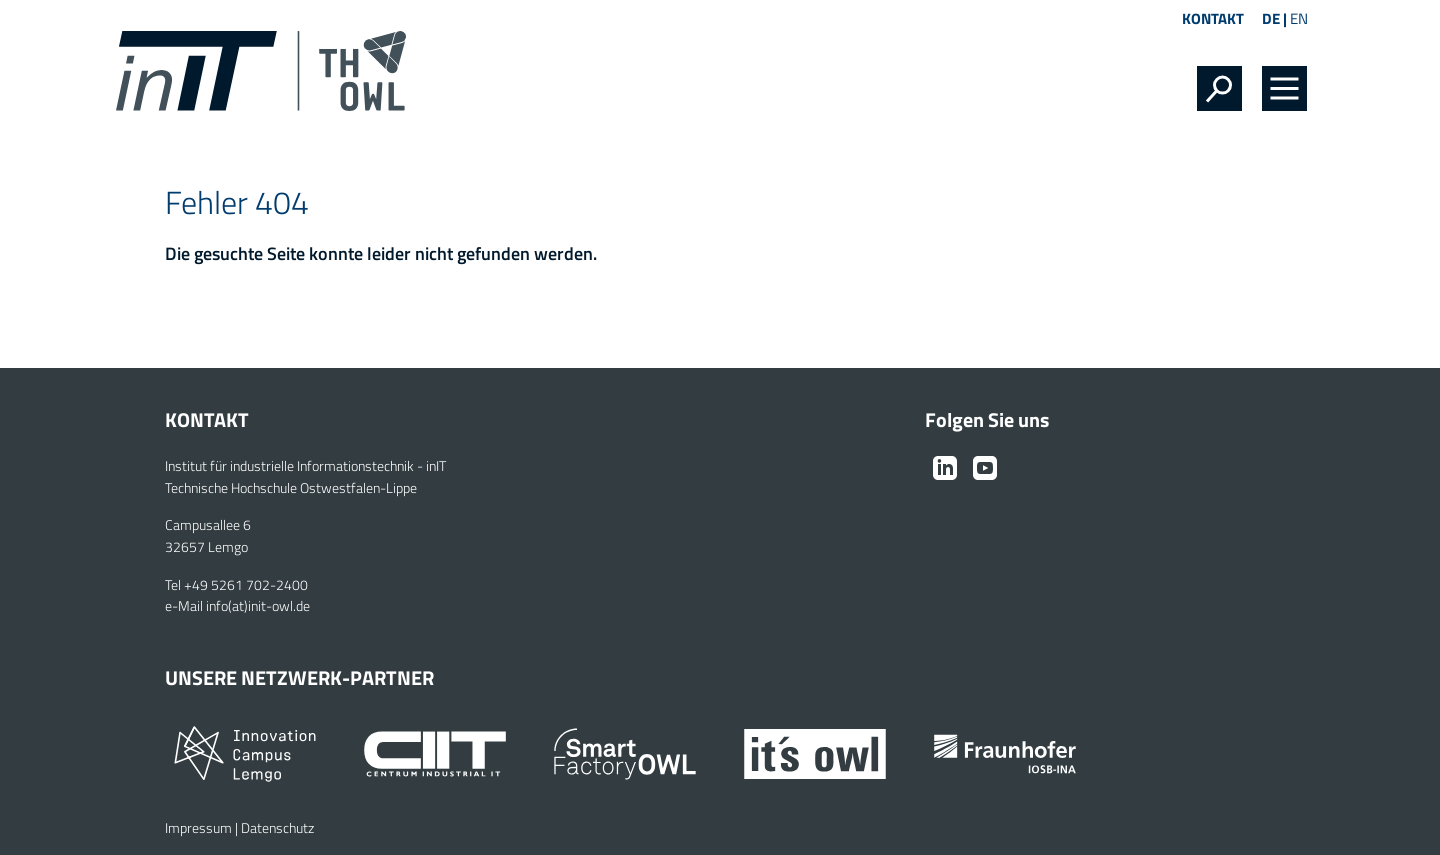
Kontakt (1213, 18)
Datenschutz (277, 828)
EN (1299, 18)
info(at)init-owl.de (258, 606)
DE (1271, 18)
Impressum (198, 828)
